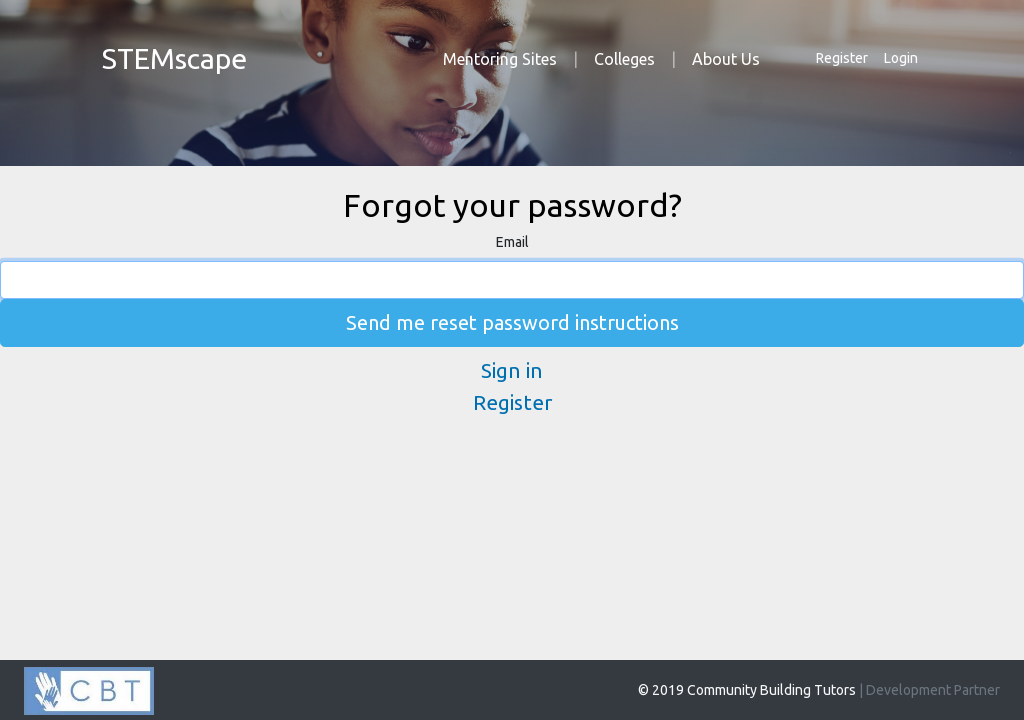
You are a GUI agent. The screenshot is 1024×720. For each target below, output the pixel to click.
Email (512, 242)
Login (901, 58)
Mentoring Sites (500, 59)
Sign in (512, 370)
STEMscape (174, 58)
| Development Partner (929, 690)
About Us (726, 59)
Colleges (624, 59)
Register (842, 58)
